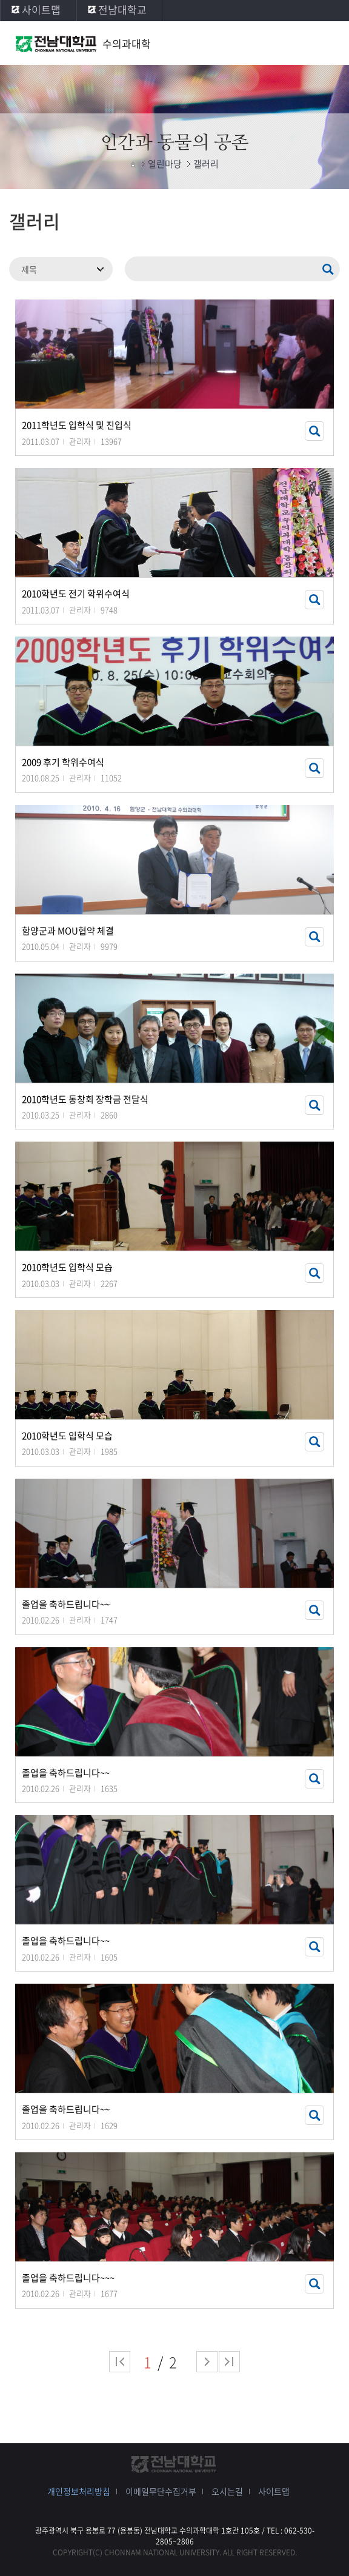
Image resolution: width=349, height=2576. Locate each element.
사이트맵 (41, 9)
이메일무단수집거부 (160, 2491)
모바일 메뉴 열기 (328, 44)
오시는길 (227, 2491)
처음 (119, 2361)
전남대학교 (122, 9)
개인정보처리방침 (78, 2491)
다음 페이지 (207, 2361)
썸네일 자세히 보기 (314, 431)
